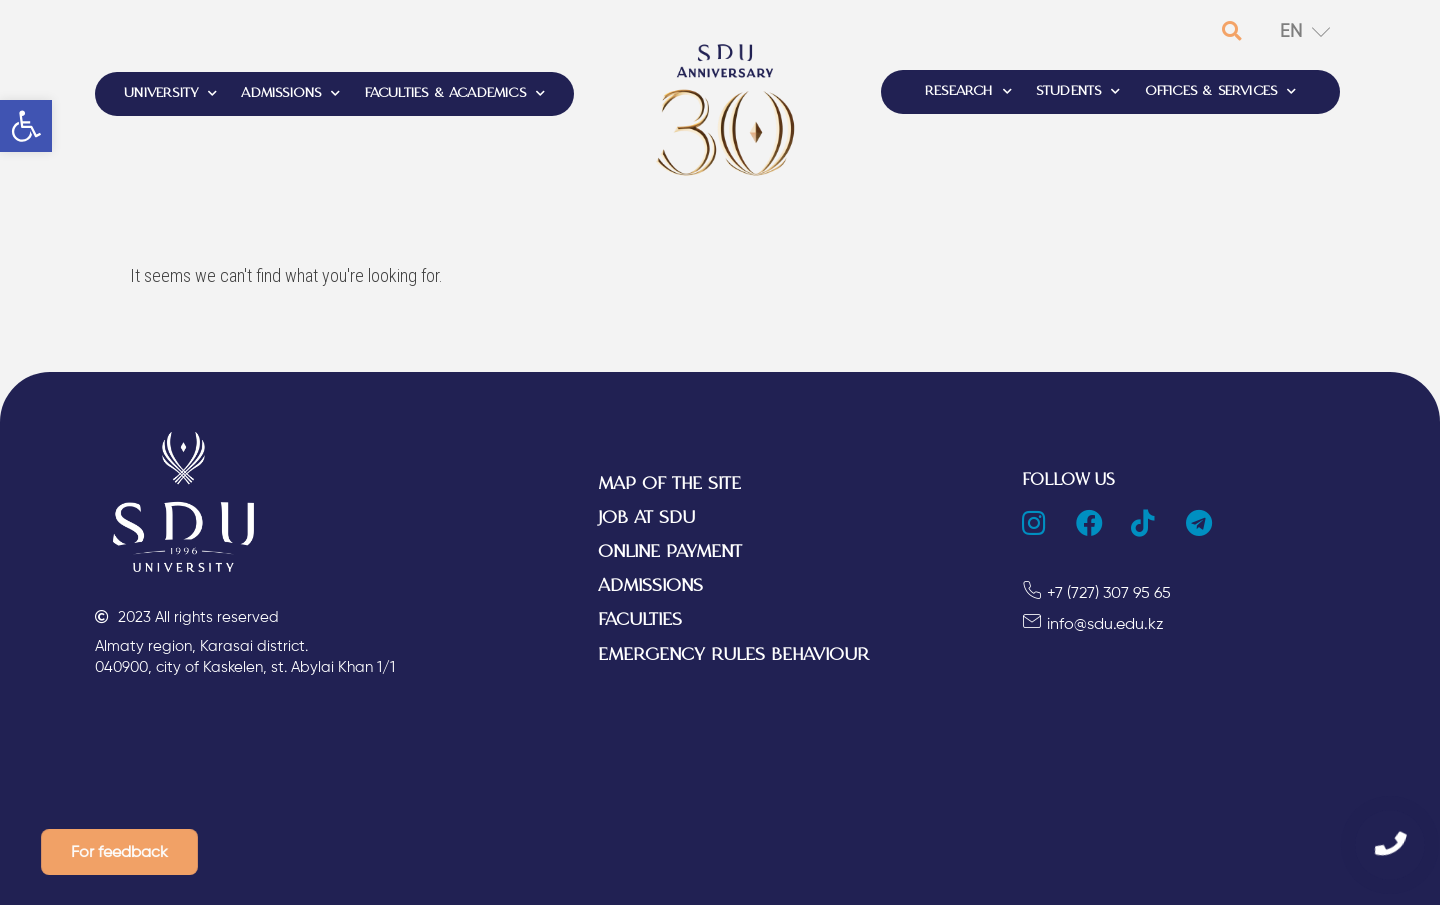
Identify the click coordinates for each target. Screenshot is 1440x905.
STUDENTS (1078, 92)
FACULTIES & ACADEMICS (455, 94)
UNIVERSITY (170, 94)
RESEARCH (968, 92)
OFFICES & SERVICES (1221, 92)
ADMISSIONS (290, 94)
